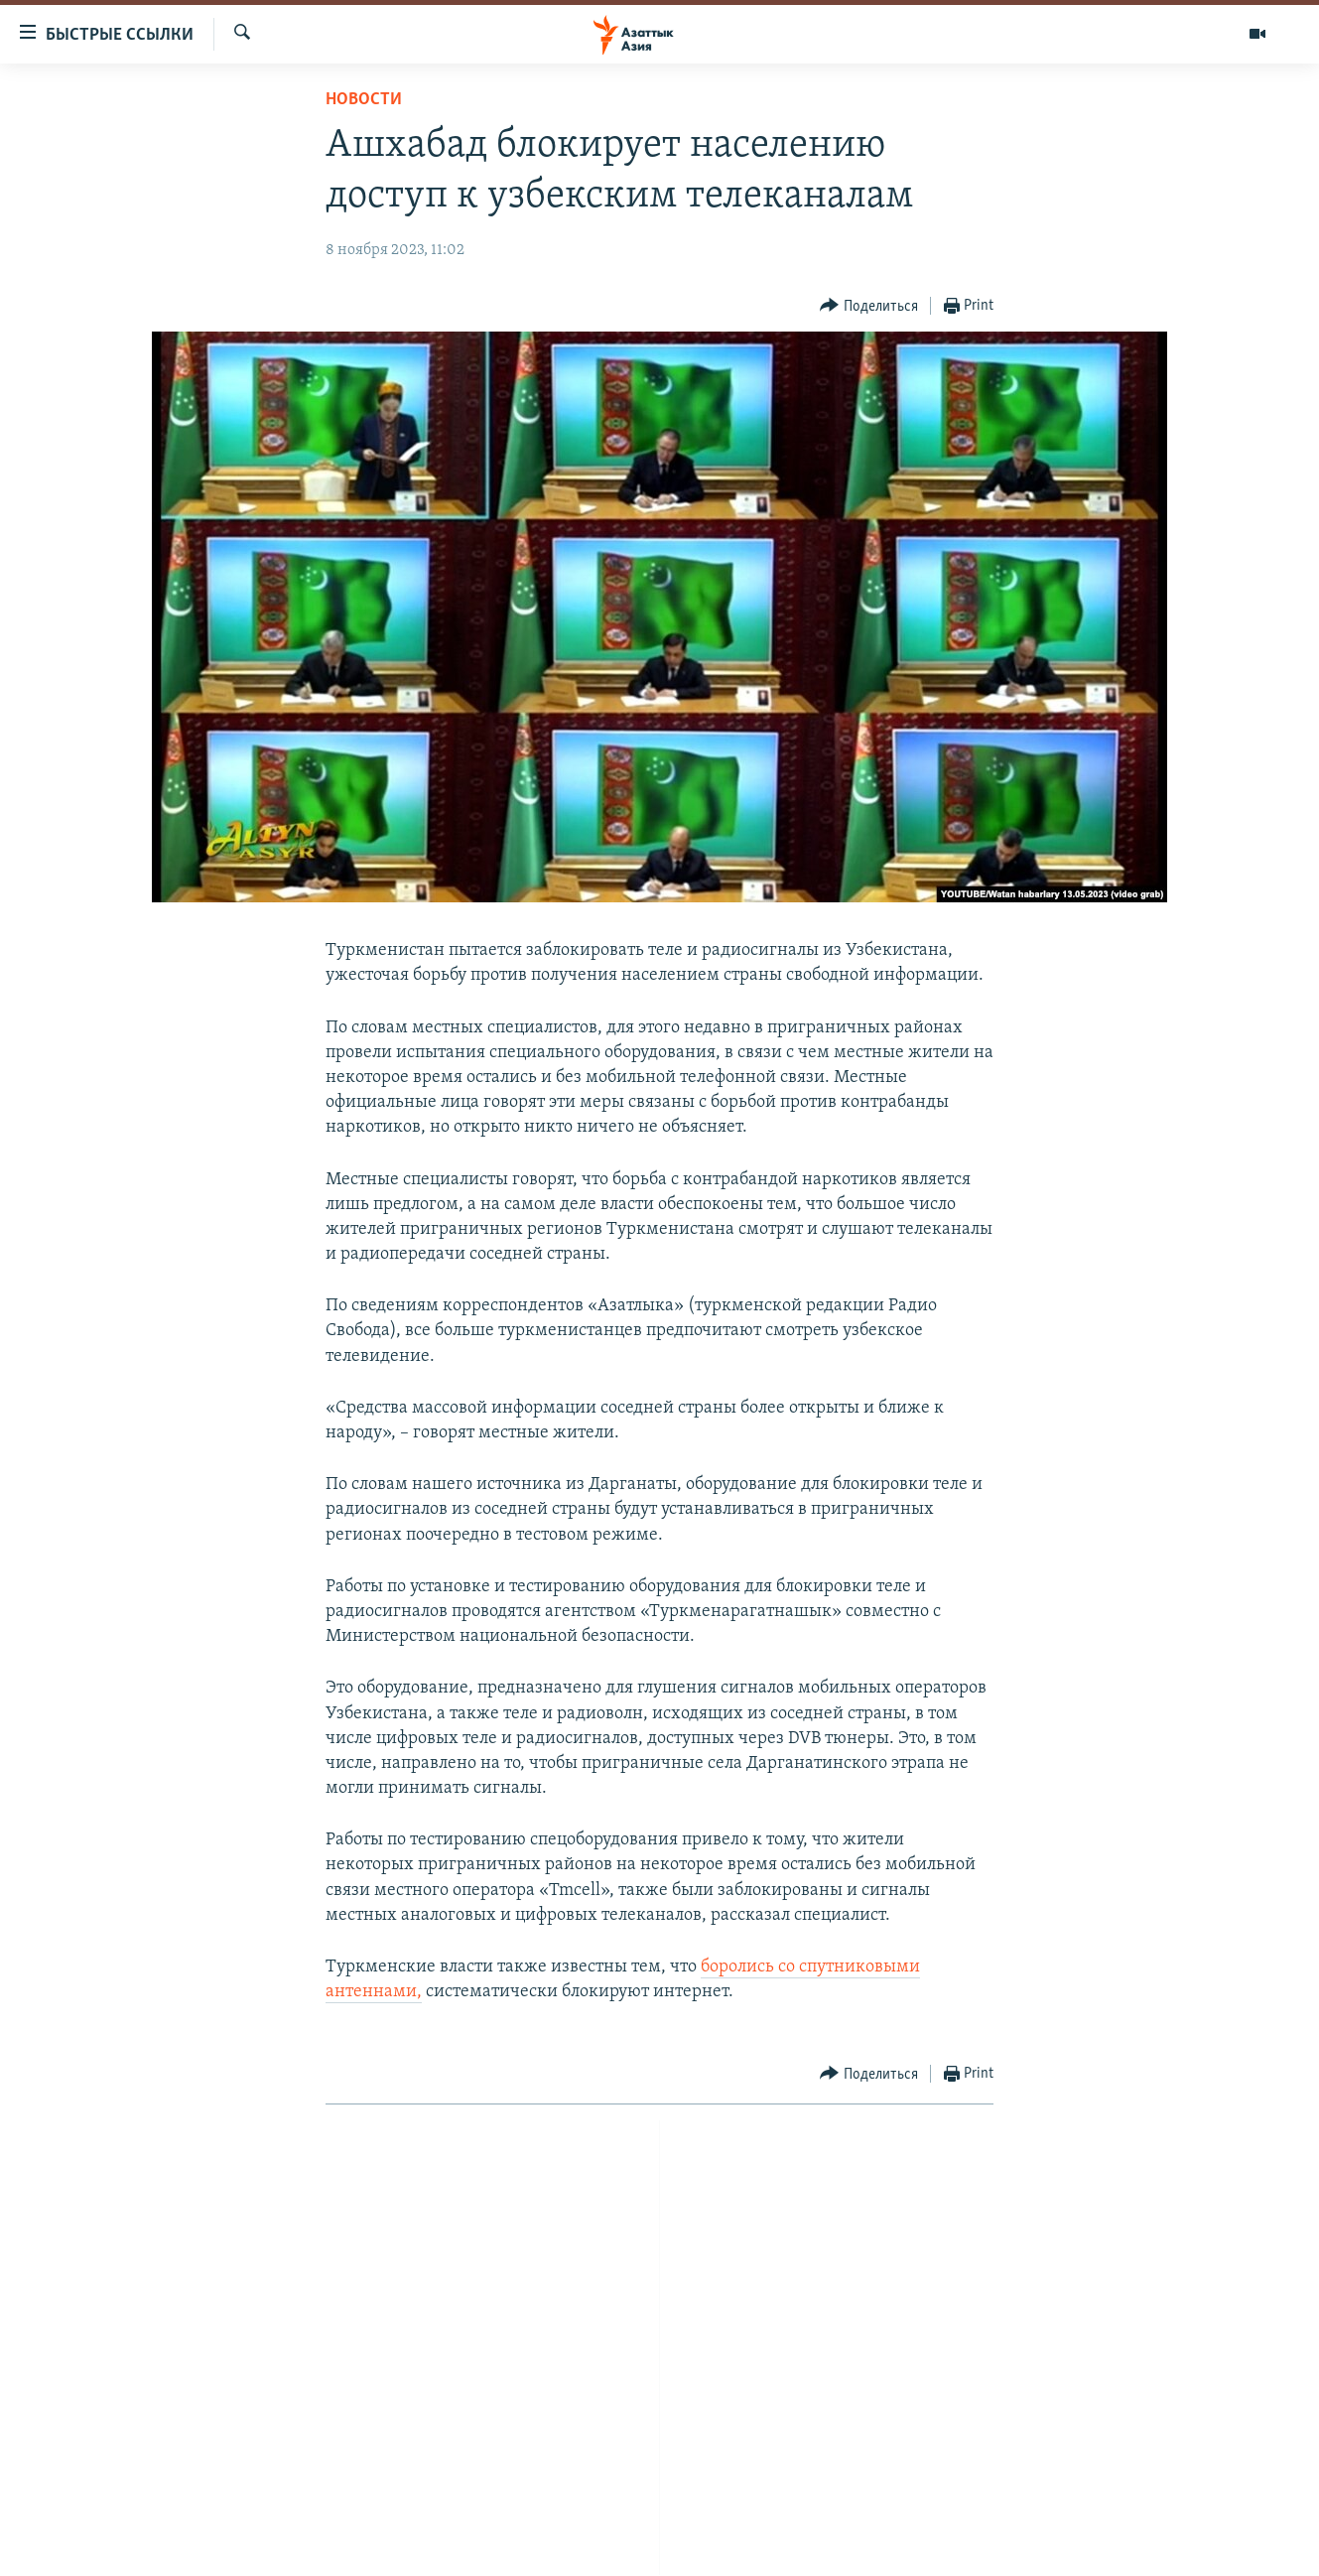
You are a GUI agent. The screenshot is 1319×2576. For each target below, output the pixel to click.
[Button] (869, 306)
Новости (364, 99)
